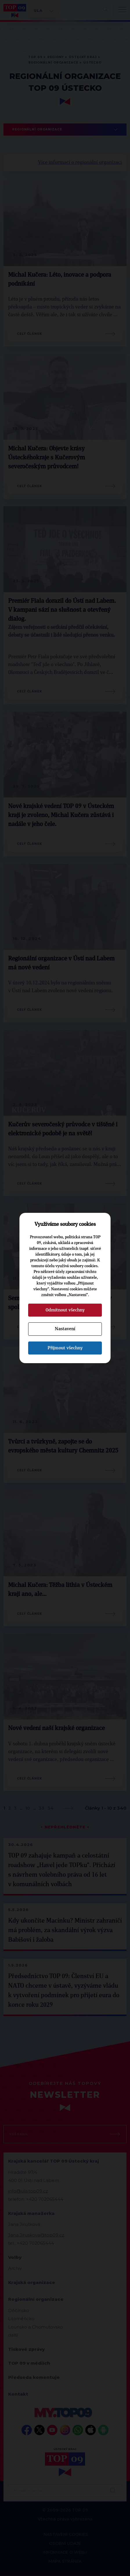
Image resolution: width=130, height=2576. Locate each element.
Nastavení (65, 1328)
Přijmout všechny (65, 1348)
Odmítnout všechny (65, 1310)
